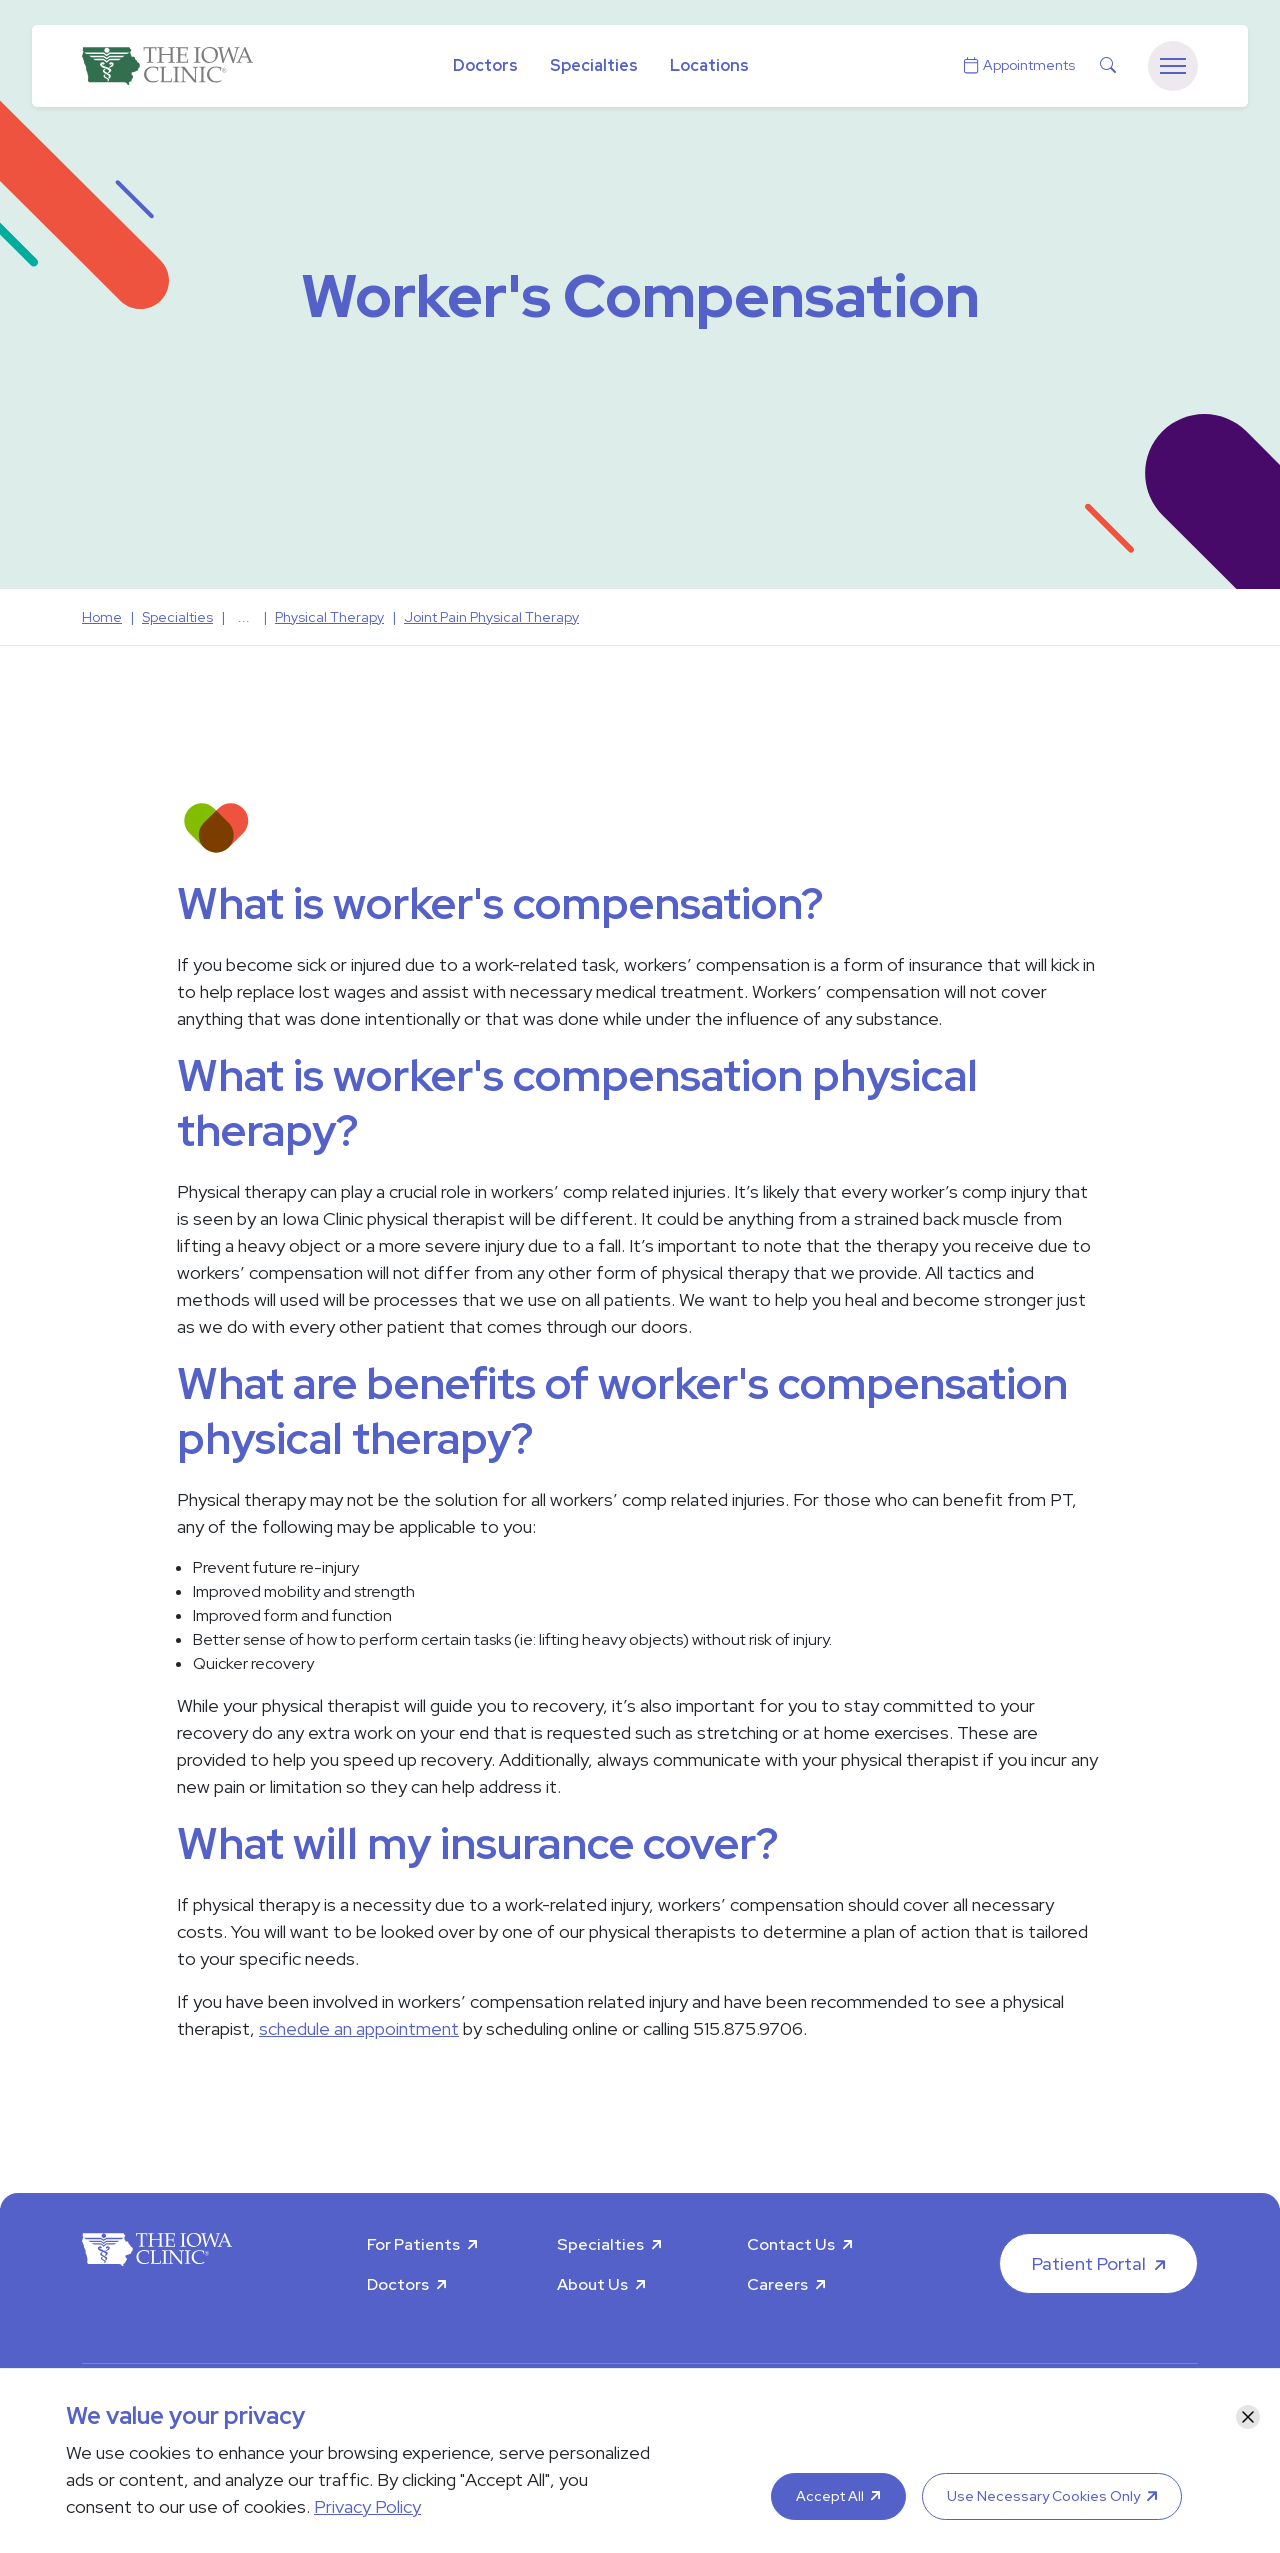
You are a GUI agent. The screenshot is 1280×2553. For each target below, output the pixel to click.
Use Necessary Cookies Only (1043, 2496)
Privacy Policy (367, 2506)
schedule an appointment (359, 2028)
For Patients (413, 2244)
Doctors (485, 65)
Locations (709, 65)
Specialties (594, 65)
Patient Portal (1089, 2263)
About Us (592, 2284)
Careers (777, 2284)
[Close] (1248, 2417)
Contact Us (791, 2244)
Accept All (830, 2496)
